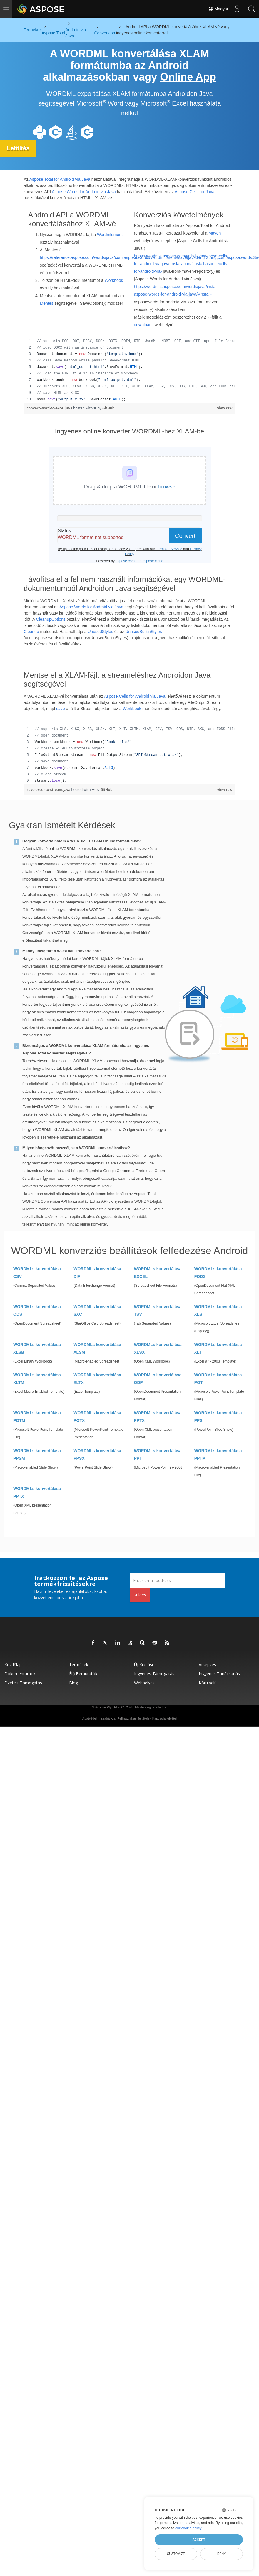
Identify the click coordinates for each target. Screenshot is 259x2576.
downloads (144, 324)
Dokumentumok (20, 1673)
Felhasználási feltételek (134, 1718)
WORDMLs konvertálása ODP (158, 1378)
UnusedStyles (100, 631)
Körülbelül (208, 1682)
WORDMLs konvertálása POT (218, 1378)
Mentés (47, 303)
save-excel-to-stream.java (49, 789)
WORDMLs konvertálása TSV (158, 1310)
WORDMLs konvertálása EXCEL (158, 1272)
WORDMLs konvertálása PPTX (158, 1416)
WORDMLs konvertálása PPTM (218, 1454)
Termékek (78, 1664)
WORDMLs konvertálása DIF (97, 1272)
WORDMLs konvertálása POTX (97, 1416)
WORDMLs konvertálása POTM (37, 1416)
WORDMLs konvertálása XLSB (37, 1348)
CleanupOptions (51, 619)
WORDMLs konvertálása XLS (218, 1310)
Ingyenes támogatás (154, 1673)
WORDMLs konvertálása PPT (158, 1454)
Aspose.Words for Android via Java (84, 191)
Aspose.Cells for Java (194, 191)
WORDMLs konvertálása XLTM (37, 1378)
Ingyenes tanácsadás (219, 1673)
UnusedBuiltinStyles (143, 631)
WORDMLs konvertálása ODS (37, 1310)
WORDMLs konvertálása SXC (97, 1310)
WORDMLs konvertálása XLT (218, 1348)
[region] (129, 370)
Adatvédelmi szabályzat (99, 1718)
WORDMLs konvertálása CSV (37, 1272)
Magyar (218, 8)
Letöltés (18, 148)
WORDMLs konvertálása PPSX (97, 1454)
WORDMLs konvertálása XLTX (97, 1378)
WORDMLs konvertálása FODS (218, 1272)
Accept (198, 2539)
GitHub (108, 408)
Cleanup (31, 631)
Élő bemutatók (83, 1673)
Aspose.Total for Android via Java (59, 179)
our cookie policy (188, 2528)
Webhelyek (144, 1682)
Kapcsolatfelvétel (164, 1718)
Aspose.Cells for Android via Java (135, 696)
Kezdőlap (13, 1664)
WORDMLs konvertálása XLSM (97, 1348)
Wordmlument (110, 234)
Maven (214, 233)
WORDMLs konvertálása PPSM (37, 1454)
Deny (221, 2553)
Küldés (139, 1595)
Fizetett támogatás (23, 1682)
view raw (225, 408)
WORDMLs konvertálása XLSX (158, 1348)
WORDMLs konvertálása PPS (218, 1416)
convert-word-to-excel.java (50, 408)
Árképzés (207, 1664)
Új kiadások (145, 1664)
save (60, 708)
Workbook (114, 280)
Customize (176, 2553)
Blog (73, 1682)
